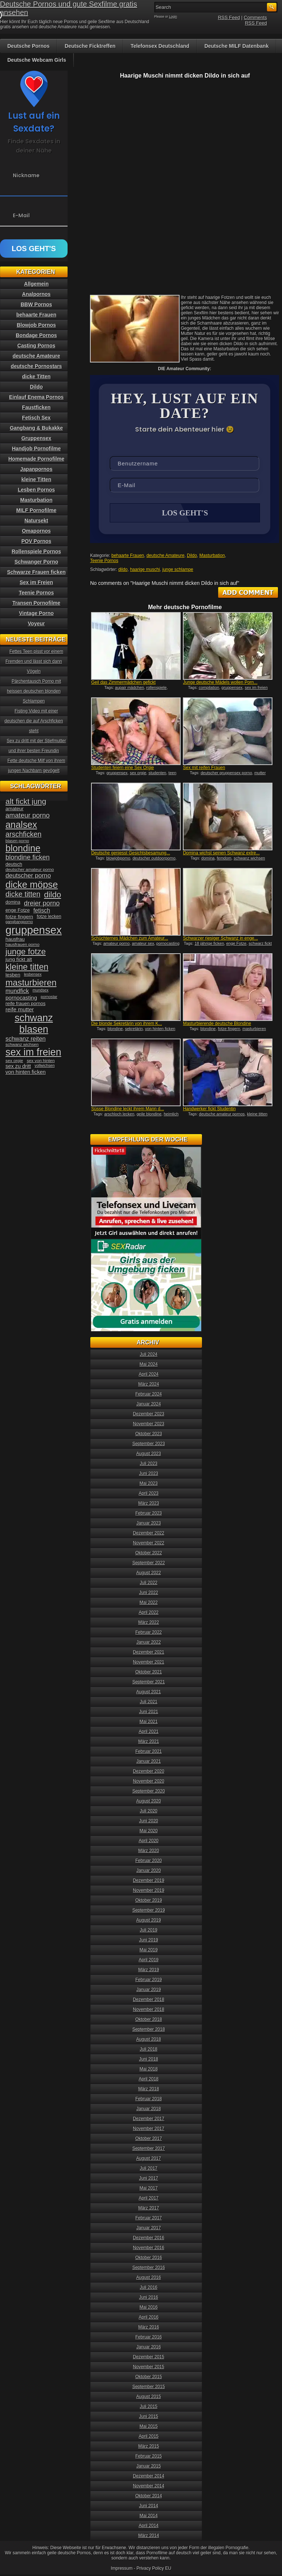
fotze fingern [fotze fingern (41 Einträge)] (19, 916)
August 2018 (148, 2040)
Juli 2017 (149, 2169)
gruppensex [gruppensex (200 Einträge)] (34, 930)
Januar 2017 (148, 2228)
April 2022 (149, 1613)
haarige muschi (145, 570)
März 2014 (148, 2536)
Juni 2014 (148, 2506)
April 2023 (149, 1494)
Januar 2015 (148, 2466)
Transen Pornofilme (36, 603)
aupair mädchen (129, 688)
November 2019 (148, 1891)
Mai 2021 (149, 1722)
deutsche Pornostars (36, 366)
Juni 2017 (148, 2179)
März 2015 (148, 2447)
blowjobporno (118, 859)
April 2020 (149, 1841)
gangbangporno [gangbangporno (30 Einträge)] (19, 921)
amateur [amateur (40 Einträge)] (15, 808)
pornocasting (168, 944)
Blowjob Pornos (36, 325)
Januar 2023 (148, 1523)
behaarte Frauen (128, 556)
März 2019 (148, 1970)
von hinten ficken (160, 1029)
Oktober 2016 (148, 2258)
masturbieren (254, 1029)
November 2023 (148, 1424)
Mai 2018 (149, 2069)
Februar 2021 (148, 1752)
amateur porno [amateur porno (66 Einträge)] (28, 815)
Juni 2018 (148, 2059)
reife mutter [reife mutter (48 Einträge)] (20, 1009)
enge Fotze (236, 944)
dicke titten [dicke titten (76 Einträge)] (23, 894)
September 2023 (148, 1444)
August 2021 (148, 1692)
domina (207, 859)
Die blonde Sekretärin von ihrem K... (126, 1024)
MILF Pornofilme (36, 510)
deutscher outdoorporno (154, 859)
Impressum (122, 2569)
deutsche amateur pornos (222, 1114)
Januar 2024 (148, 1404)
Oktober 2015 (148, 2377)
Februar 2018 (148, 2099)
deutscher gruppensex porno (226, 773)
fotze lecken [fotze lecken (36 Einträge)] (49, 916)
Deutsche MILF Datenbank (237, 46)
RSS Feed (229, 17)
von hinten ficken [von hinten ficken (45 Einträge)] (26, 1072)
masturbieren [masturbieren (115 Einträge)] (31, 982)
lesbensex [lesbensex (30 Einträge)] (32, 974)
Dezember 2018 (148, 2000)
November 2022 (148, 1543)
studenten (157, 773)
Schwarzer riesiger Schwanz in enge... (220, 939)
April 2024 (149, 1375)
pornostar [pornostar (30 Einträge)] (49, 996)
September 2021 (148, 1682)
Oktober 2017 (148, 2139)
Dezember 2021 (148, 1652)
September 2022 (148, 1563)
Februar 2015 (148, 2456)
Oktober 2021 (148, 1672)
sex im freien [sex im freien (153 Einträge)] (33, 1052)
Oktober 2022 (148, 1553)
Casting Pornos (36, 346)
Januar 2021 (148, 1762)
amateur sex (143, 944)
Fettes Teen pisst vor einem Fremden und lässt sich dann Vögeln (34, 661)
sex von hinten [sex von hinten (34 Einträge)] (41, 1060)
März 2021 (148, 1742)
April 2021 (149, 1732)
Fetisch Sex (36, 418)
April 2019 (149, 1960)
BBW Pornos (36, 304)
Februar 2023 (148, 1513)
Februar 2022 (148, 1633)
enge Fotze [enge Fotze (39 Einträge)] (18, 910)
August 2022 (148, 1573)
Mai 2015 (149, 2427)
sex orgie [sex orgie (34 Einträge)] (14, 1060)
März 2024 (148, 1384)
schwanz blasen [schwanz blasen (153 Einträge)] (34, 1023)
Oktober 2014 (148, 2496)
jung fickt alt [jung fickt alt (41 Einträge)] (19, 959)
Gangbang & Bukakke (36, 428)
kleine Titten (36, 479)
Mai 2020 (149, 1831)
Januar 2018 (148, 2109)
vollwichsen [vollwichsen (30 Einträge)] (45, 1065)
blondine (115, 1029)
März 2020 (148, 1851)
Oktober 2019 (148, 1901)
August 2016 (148, 2278)
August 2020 (148, 1801)
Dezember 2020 (148, 1772)
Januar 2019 (148, 1990)
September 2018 (148, 2030)
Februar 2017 (148, 2218)
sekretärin (134, 1029)
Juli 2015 (149, 2407)
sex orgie (138, 773)
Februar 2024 (148, 1394)
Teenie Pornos (104, 561)
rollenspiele (156, 688)
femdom (224, 859)
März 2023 (148, 1504)
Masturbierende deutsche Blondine (217, 1024)
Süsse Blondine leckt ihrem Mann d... (127, 1109)
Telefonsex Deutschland (160, 46)
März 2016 (148, 2327)
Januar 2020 (148, 1871)
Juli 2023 (149, 1464)
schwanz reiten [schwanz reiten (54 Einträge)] (26, 1038)
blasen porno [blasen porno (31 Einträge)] (17, 841)
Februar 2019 (148, 1980)
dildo (122, 570)
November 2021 (148, 1662)
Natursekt (36, 521)
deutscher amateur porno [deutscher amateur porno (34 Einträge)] (30, 869)
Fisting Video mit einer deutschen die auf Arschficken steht (33, 720)
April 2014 (149, 2526)
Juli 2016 (149, 2288)
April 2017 (149, 2198)
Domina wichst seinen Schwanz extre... (221, 853)
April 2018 (149, 2079)
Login (173, 16)
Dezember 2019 (148, 1881)
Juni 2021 (148, 1712)
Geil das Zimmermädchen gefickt (123, 683)
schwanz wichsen (249, 859)
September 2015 (148, 2387)
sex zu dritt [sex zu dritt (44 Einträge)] (18, 1066)
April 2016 (149, 2317)
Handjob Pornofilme (36, 448)
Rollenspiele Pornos (36, 551)
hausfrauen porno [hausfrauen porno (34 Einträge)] (22, 944)
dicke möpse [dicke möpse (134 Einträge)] (32, 884)
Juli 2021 (149, 1702)
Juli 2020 (149, 1811)
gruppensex (232, 688)
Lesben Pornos (36, 490)
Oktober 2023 (148, 1434)
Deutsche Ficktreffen (90, 46)
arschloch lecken (119, 1114)
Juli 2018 (149, 2049)
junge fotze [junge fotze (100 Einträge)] (26, 951)
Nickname (26, 175)
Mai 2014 (149, 2516)
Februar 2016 (148, 2337)
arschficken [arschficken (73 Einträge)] (23, 834)
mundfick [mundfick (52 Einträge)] (17, 991)
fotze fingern (229, 1029)
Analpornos (36, 294)
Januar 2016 (148, 2347)
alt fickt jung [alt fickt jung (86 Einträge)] (26, 801)
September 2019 (148, 1911)
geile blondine (149, 1114)
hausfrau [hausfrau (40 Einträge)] (15, 939)
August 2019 (148, 1920)
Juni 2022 (148, 1593)
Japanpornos (36, 469)
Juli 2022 (149, 1583)
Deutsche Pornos (28, 46)
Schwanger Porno (36, 562)
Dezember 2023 (148, 1414)
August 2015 (148, 2397)
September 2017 (148, 2149)
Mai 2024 (149, 1365)
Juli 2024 (149, 1355)
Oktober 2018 (148, 2020)
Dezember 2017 (148, 2119)
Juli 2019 (149, 1930)
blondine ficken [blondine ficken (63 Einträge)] (28, 857)
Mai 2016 (149, 2308)
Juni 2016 (148, 2298)
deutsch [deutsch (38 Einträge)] (14, 864)
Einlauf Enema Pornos (36, 397)
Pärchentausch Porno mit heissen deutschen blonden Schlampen (34, 691)
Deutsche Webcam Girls (36, 60)
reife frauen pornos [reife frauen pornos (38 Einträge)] (26, 1003)
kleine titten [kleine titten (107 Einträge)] (27, 967)
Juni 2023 (148, 1474)
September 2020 (148, 1791)
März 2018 (148, 2089)
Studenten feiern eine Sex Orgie (122, 768)
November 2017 (148, 2129)
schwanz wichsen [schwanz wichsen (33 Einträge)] (22, 1044)
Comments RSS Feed (255, 20)
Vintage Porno (36, 613)
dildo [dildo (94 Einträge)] (52, 894)
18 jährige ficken (209, 944)
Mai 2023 (149, 1484)
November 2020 (148, 1781)
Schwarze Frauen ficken (36, 572)
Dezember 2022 (148, 1533)
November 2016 (148, 2248)
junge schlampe (177, 570)
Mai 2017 (149, 2188)
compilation (209, 688)
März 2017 (148, 2208)
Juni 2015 (148, 2417)
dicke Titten (36, 376)
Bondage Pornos (36, 335)
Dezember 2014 (148, 2476)
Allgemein (36, 284)
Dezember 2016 (148, 2238)
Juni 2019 (148, 1940)
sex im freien (256, 688)
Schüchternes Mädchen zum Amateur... (129, 939)
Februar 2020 (148, 1861)
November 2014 (148, 2486)
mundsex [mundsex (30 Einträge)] (40, 990)
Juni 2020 (148, 1821)
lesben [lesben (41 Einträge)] (13, 975)
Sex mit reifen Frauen (204, 768)
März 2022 (148, 1623)
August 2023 (148, 1454)
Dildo (192, 556)
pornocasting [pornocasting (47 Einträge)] (21, 997)
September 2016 (148, 2268)
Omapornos (36, 531)
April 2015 (149, 2437)
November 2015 (148, 2367)
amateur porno (116, 944)
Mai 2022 (149, 1603)
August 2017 (148, 2159)
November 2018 (148, 2010)
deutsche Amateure (165, 556)
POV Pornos (36, 541)
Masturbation (212, 556)
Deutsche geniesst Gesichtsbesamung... (130, 853)
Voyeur (36, 623)
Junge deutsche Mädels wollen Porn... (220, 683)
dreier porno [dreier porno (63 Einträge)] (41, 903)
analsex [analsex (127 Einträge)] (21, 824)
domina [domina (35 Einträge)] (13, 902)
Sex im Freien (36, 582)
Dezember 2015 (148, 2357)
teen (172, 773)
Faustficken (36, 407)
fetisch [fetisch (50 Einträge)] (41, 910)
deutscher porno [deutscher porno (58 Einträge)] (28, 875)
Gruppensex (36, 438)
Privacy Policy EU (154, 2569)
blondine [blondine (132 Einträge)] (23, 848)
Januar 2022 (148, 1643)
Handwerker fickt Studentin (209, 1109)
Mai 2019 (149, 1950)
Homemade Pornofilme (36, 459)
